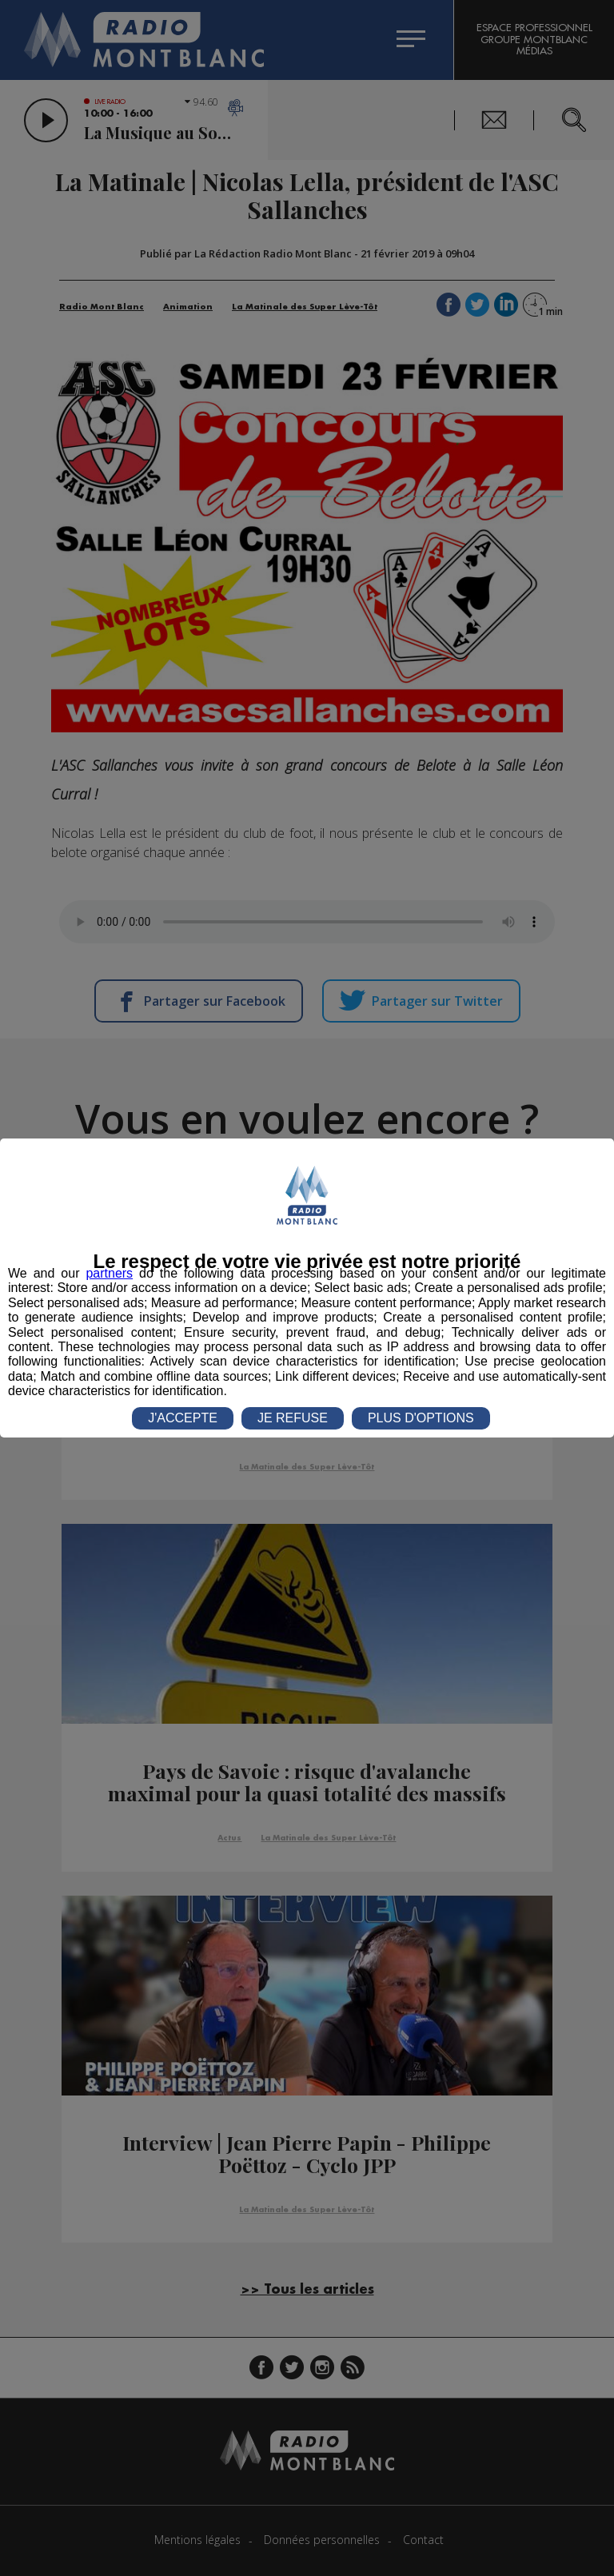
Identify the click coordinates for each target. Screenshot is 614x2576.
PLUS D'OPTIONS (421, 1418)
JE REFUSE (292, 1418)
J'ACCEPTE (182, 1418)
